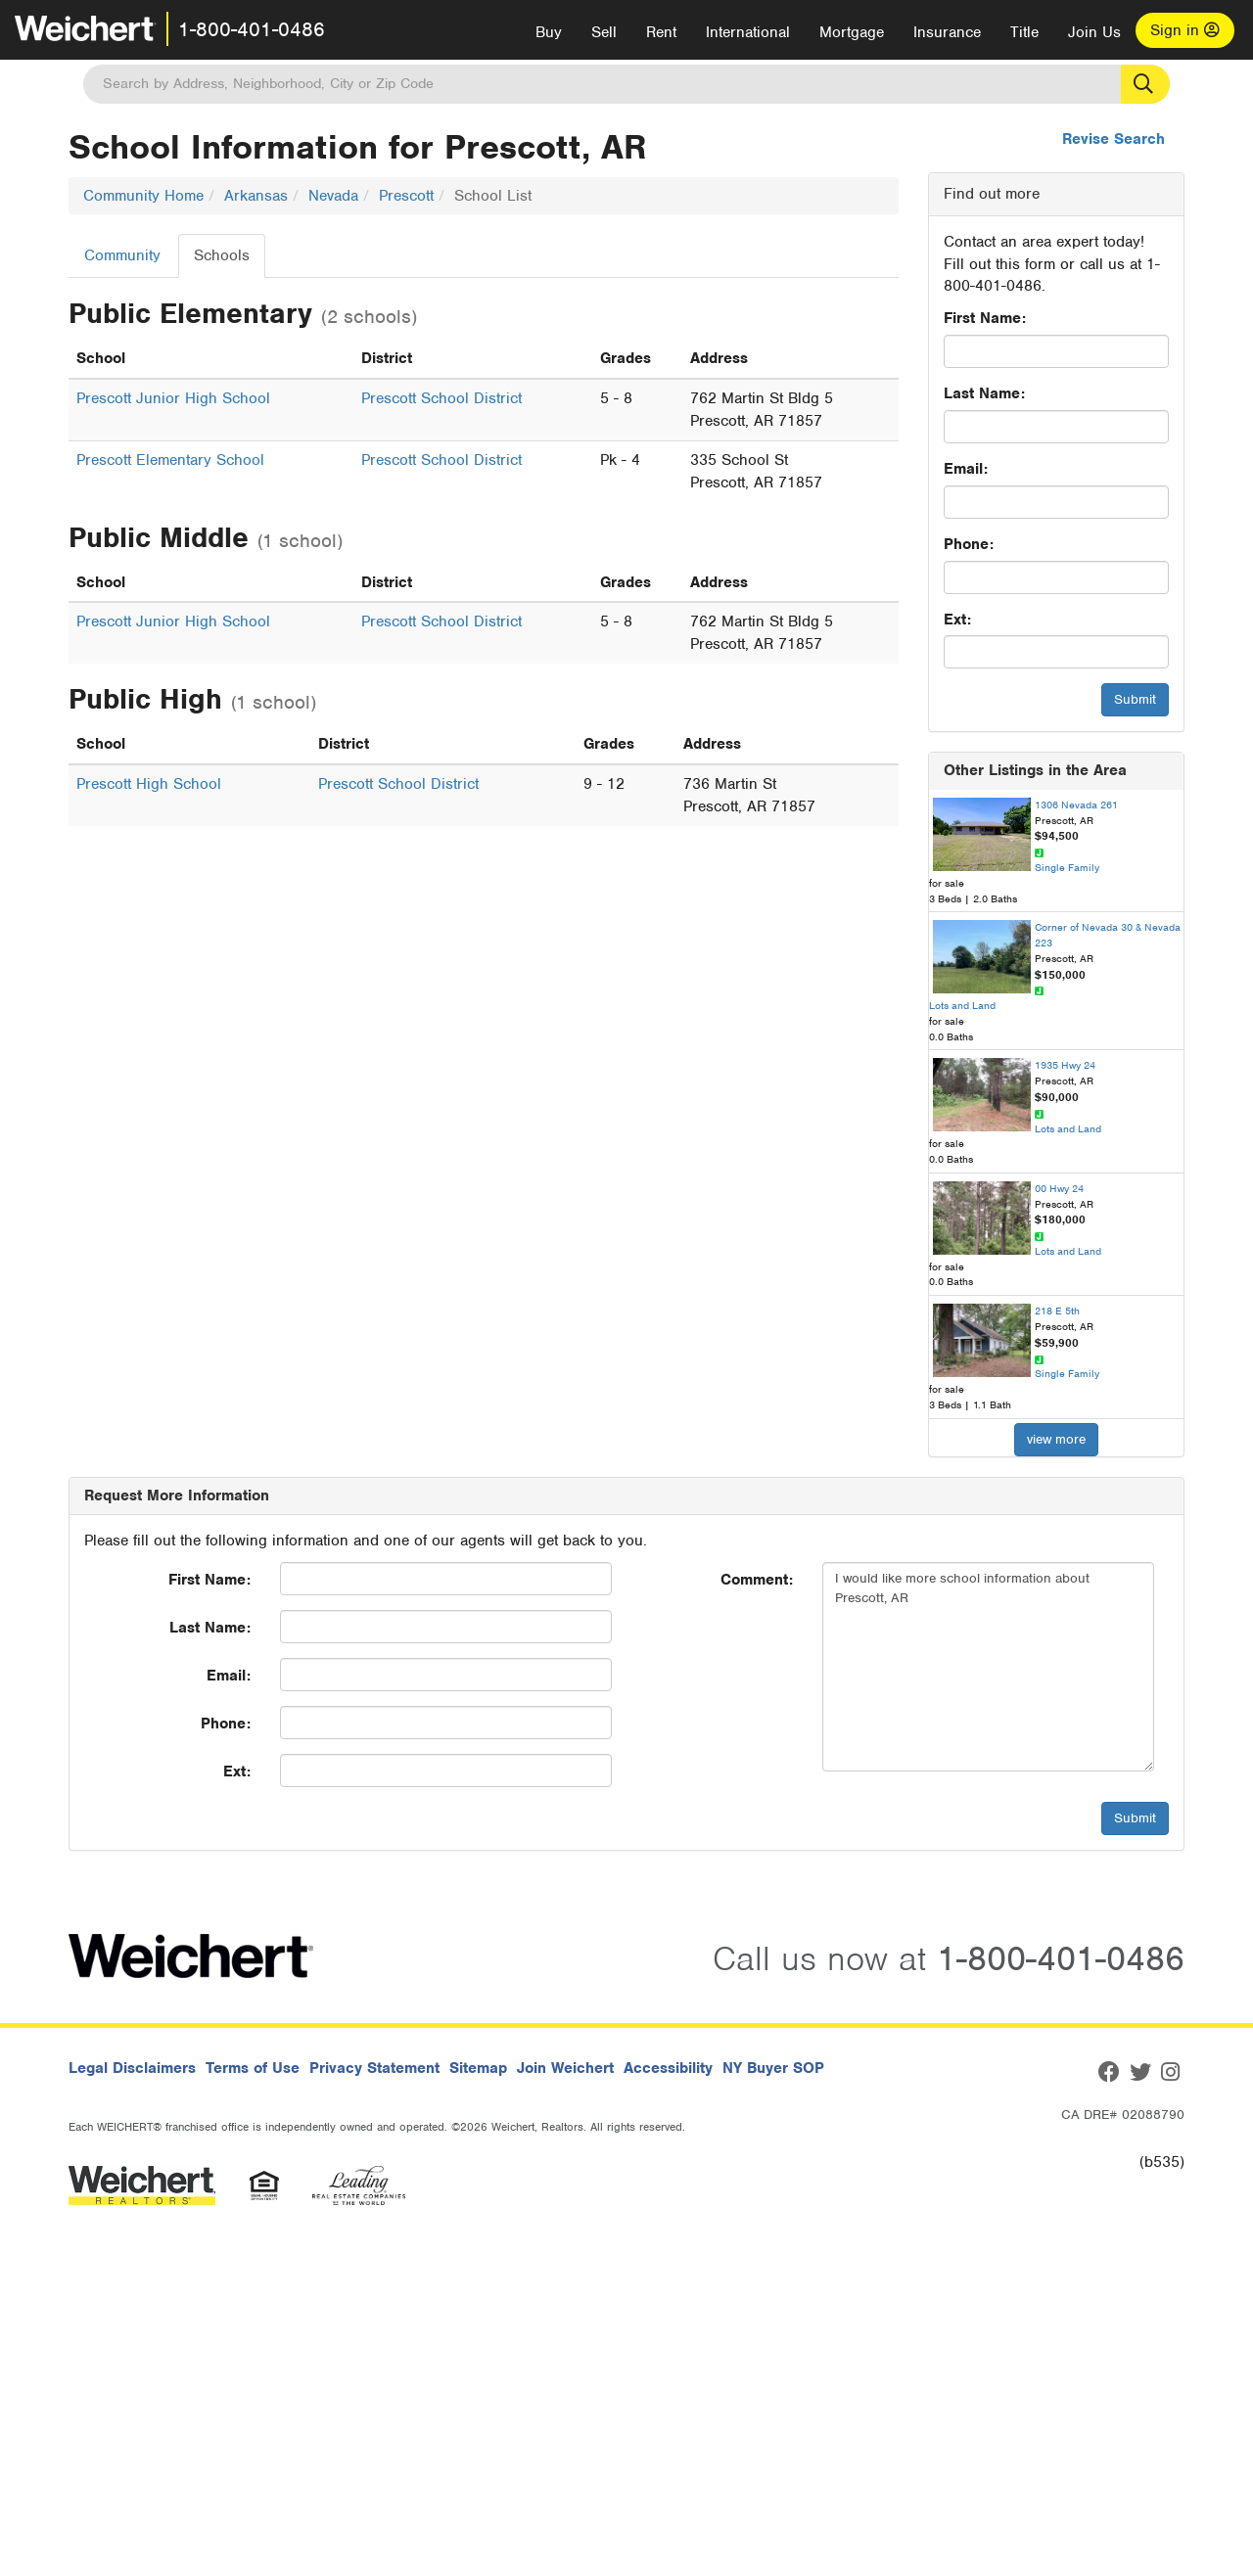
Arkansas (256, 196)
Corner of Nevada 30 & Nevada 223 (1108, 934)
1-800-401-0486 (251, 29)
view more (1056, 1439)
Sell (604, 32)
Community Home (143, 196)
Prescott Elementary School (170, 460)
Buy (548, 32)
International (748, 32)
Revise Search (1113, 139)
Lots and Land (962, 1005)
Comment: (756, 1579)
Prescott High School (148, 784)
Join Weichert (565, 2068)
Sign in (1185, 30)
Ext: (957, 619)
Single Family (1067, 867)
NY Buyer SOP (773, 2068)
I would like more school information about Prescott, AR (988, 1666)
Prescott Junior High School (173, 398)
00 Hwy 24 (1059, 1188)
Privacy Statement (374, 2068)
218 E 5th (1057, 1310)
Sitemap (478, 2068)
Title (1024, 32)
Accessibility (668, 2068)
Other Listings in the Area (1035, 770)
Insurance (947, 32)
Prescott (406, 196)
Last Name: (984, 393)
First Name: (985, 318)
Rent (661, 32)
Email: (966, 469)
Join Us (1094, 32)
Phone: (969, 544)
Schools (222, 255)
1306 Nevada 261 (1076, 804)
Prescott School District (441, 398)
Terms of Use (253, 2068)
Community (122, 255)
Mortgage (851, 32)
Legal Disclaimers (132, 2068)
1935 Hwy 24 (1065, 1065)
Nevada (333, 196)
